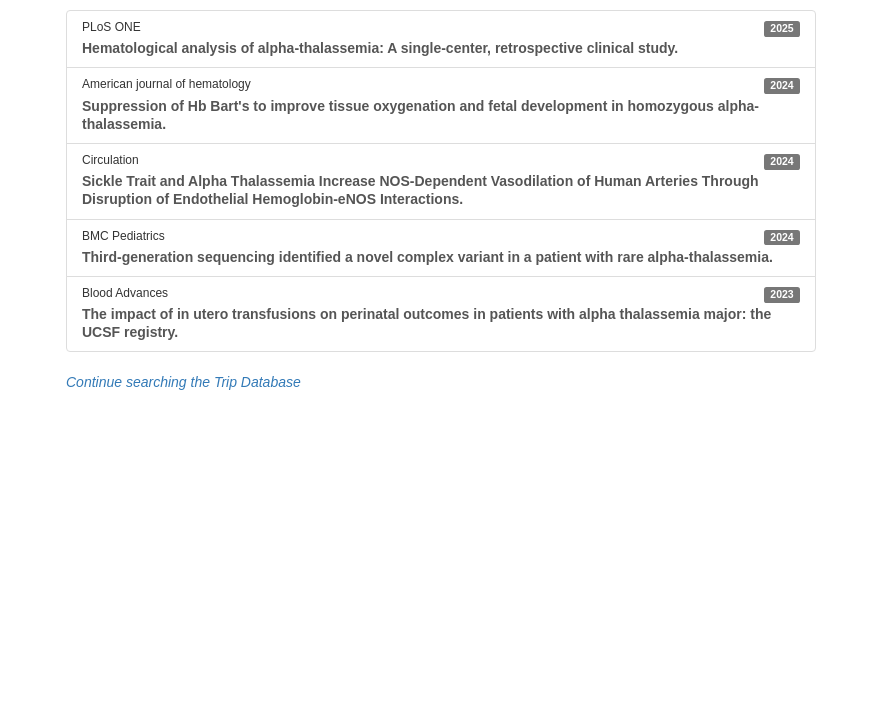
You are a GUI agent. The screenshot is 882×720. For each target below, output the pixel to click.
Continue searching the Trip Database (183, 382)
